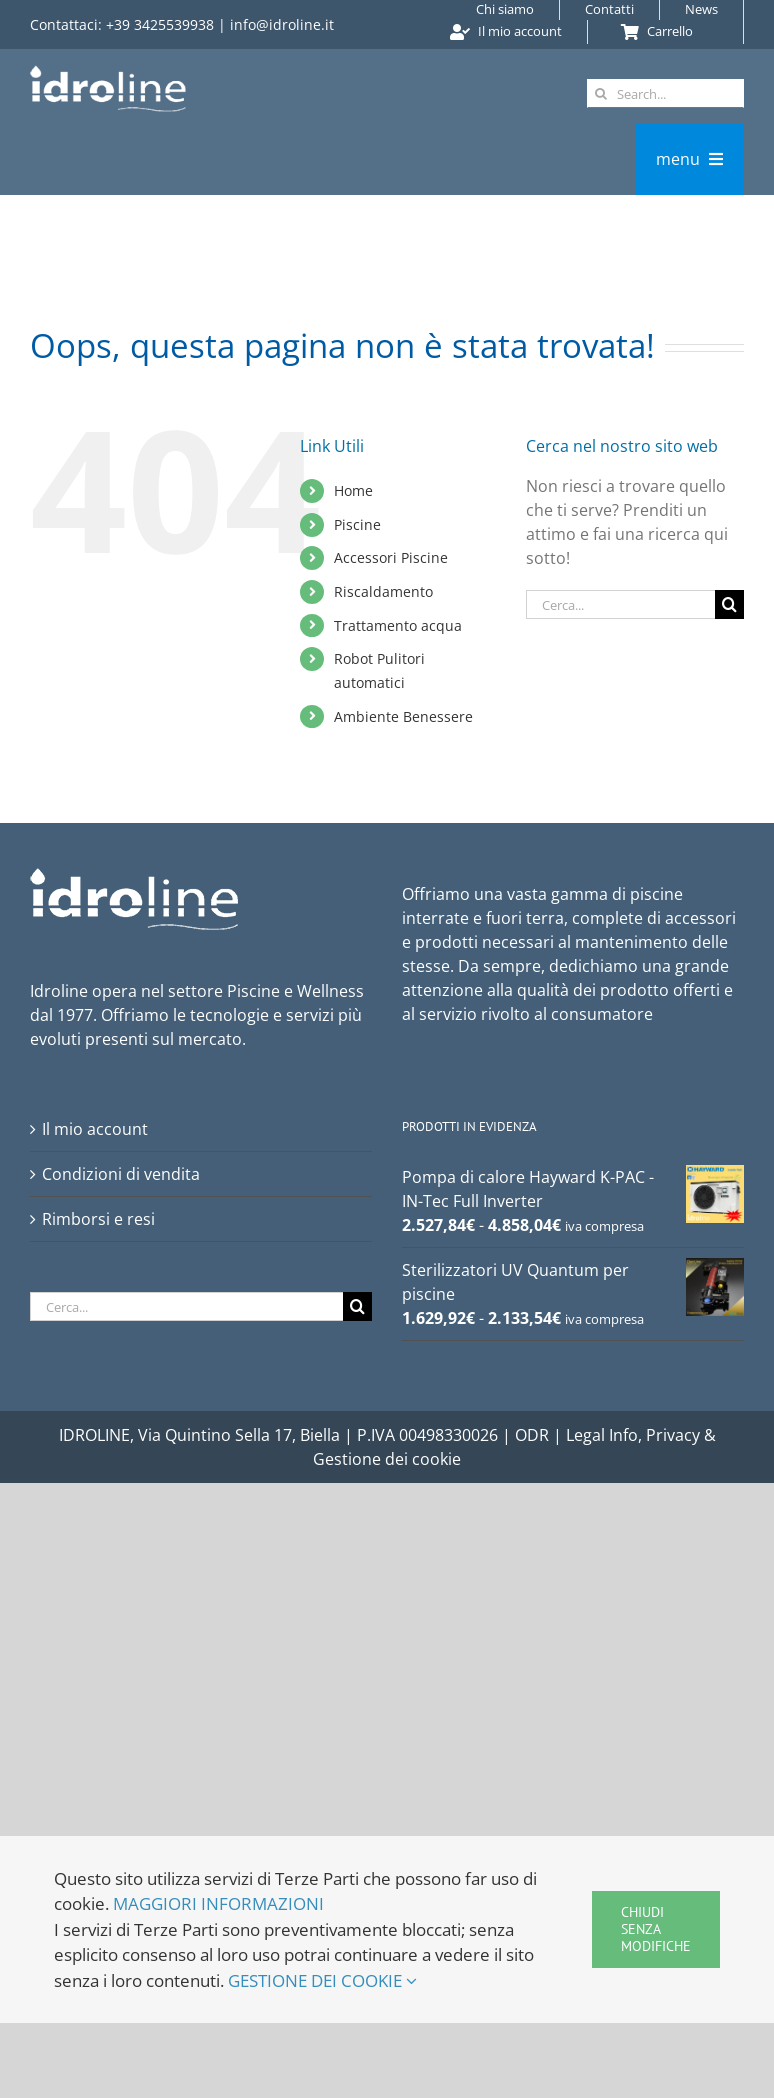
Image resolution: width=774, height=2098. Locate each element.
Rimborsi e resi (98, 1219)
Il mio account (95, 1129)
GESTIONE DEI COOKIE (322, 1980)
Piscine (357, 524)
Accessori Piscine (391, 557)
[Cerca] (601, 93)
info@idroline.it (282, 24)
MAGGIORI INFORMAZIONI (218, 1903)
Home (353, 490)
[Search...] (665, 93)
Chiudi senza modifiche (656, 1929)
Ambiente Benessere (403, 716)
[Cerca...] (620, 604)
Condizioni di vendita (121, 1174)
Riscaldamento (383, 591)
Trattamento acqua (398, 625)
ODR (534, 1435)
